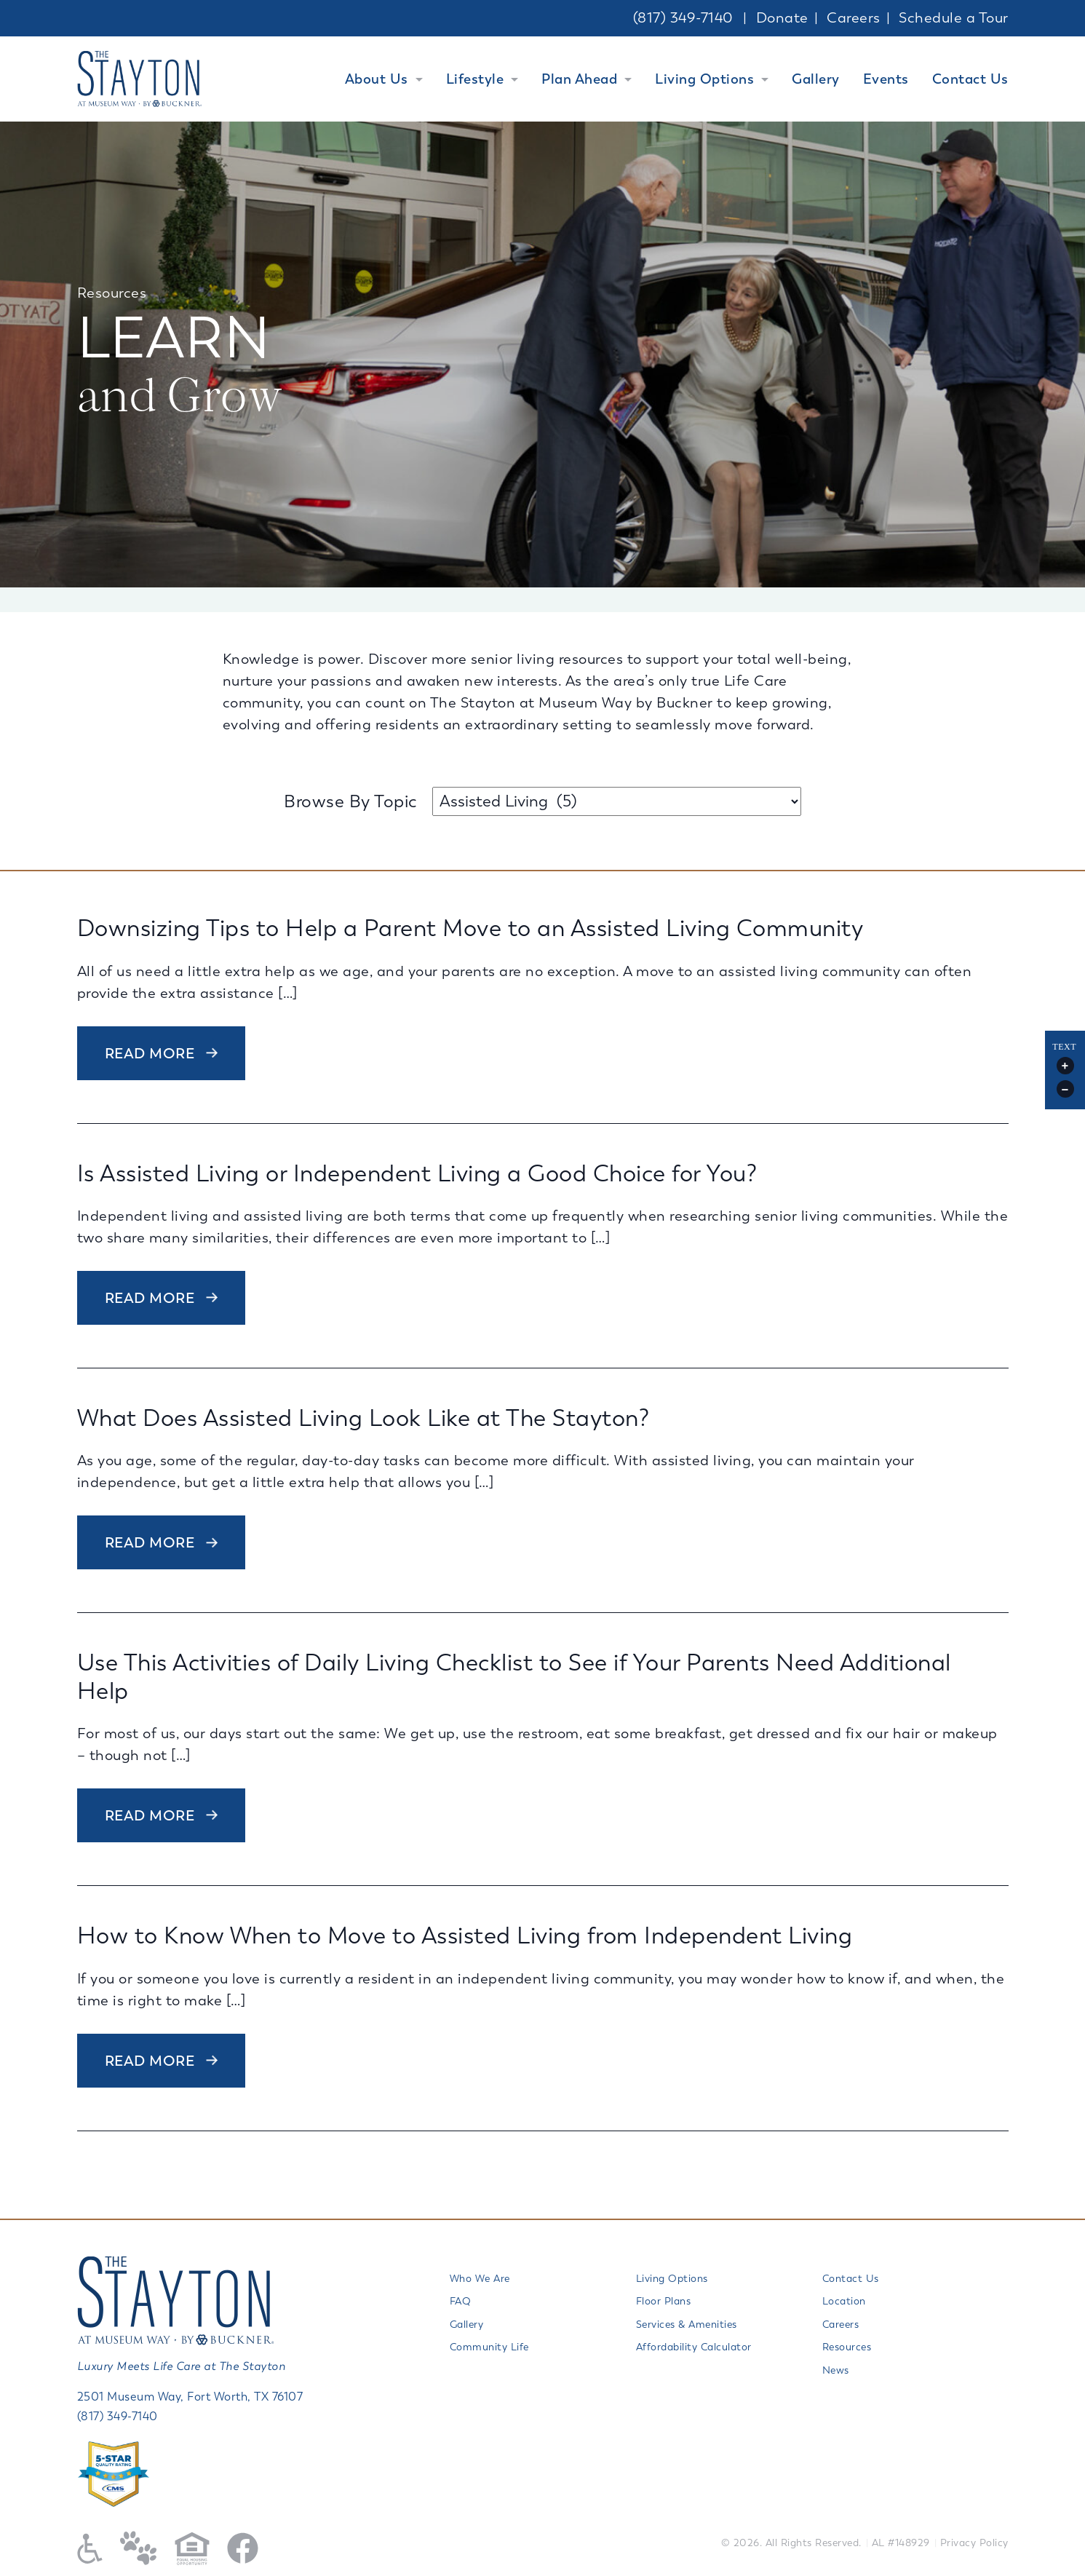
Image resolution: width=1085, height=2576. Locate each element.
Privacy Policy (974, 2543)
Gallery (816, 79)
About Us (376, 79)
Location (844, 2301)
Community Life (489, 2347)
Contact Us (970, 79)
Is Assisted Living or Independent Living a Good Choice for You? (417, 1173)
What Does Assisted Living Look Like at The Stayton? (363, 1418)
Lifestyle (475, 79)
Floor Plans (663, 2301)
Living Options (704, 79)
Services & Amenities (686, 2324)
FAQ (461, 2301)
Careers (854, 17)
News (835, 2370)
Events (886, 79)
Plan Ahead (579, 79)
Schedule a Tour (954, 17)
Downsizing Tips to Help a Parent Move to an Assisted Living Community (470, 928)
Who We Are (480, 2278)
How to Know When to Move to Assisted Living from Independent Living (465, 1935)
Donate (782, 17)
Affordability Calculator (694, 2347)
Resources (847, 2347)
